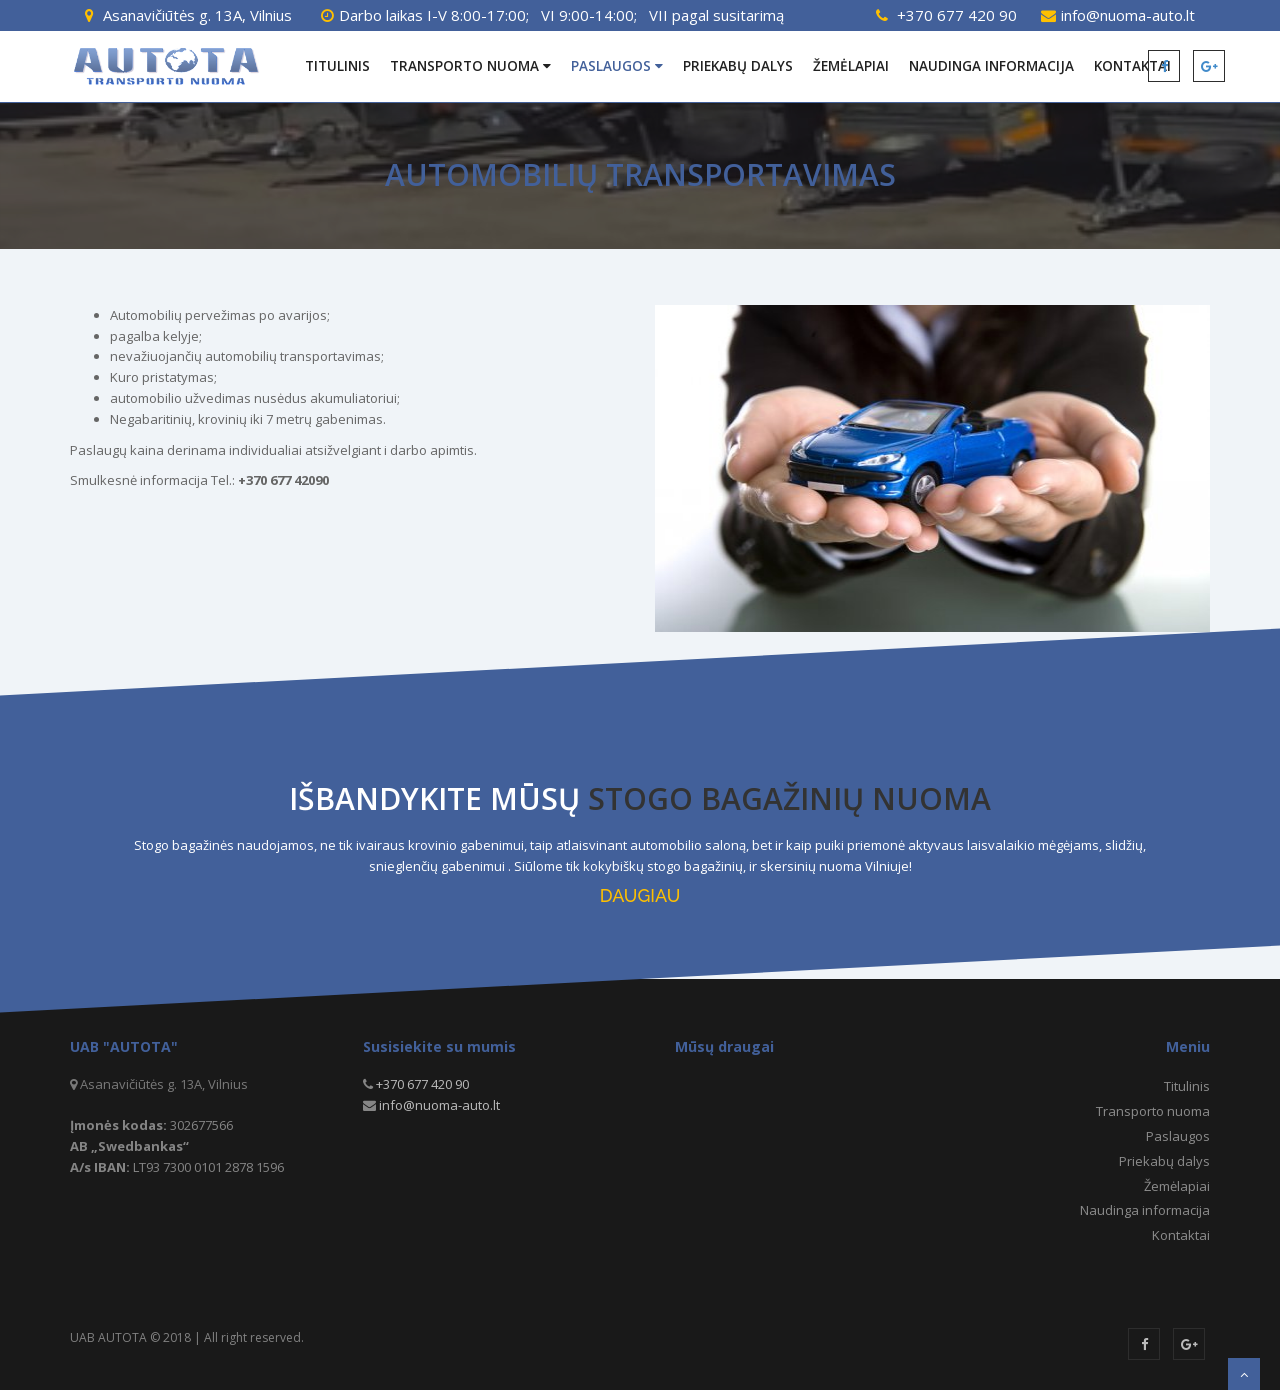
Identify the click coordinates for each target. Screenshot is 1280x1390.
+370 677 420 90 (957, 15)
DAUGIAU (640, 895)
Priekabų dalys (738, 66)
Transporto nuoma (470, 66)
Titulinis (337, 66)
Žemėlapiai (851, 66)
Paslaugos (617, 66)
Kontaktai (1181, 1235)
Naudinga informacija (991, 66)
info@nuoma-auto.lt (1128, 15)
